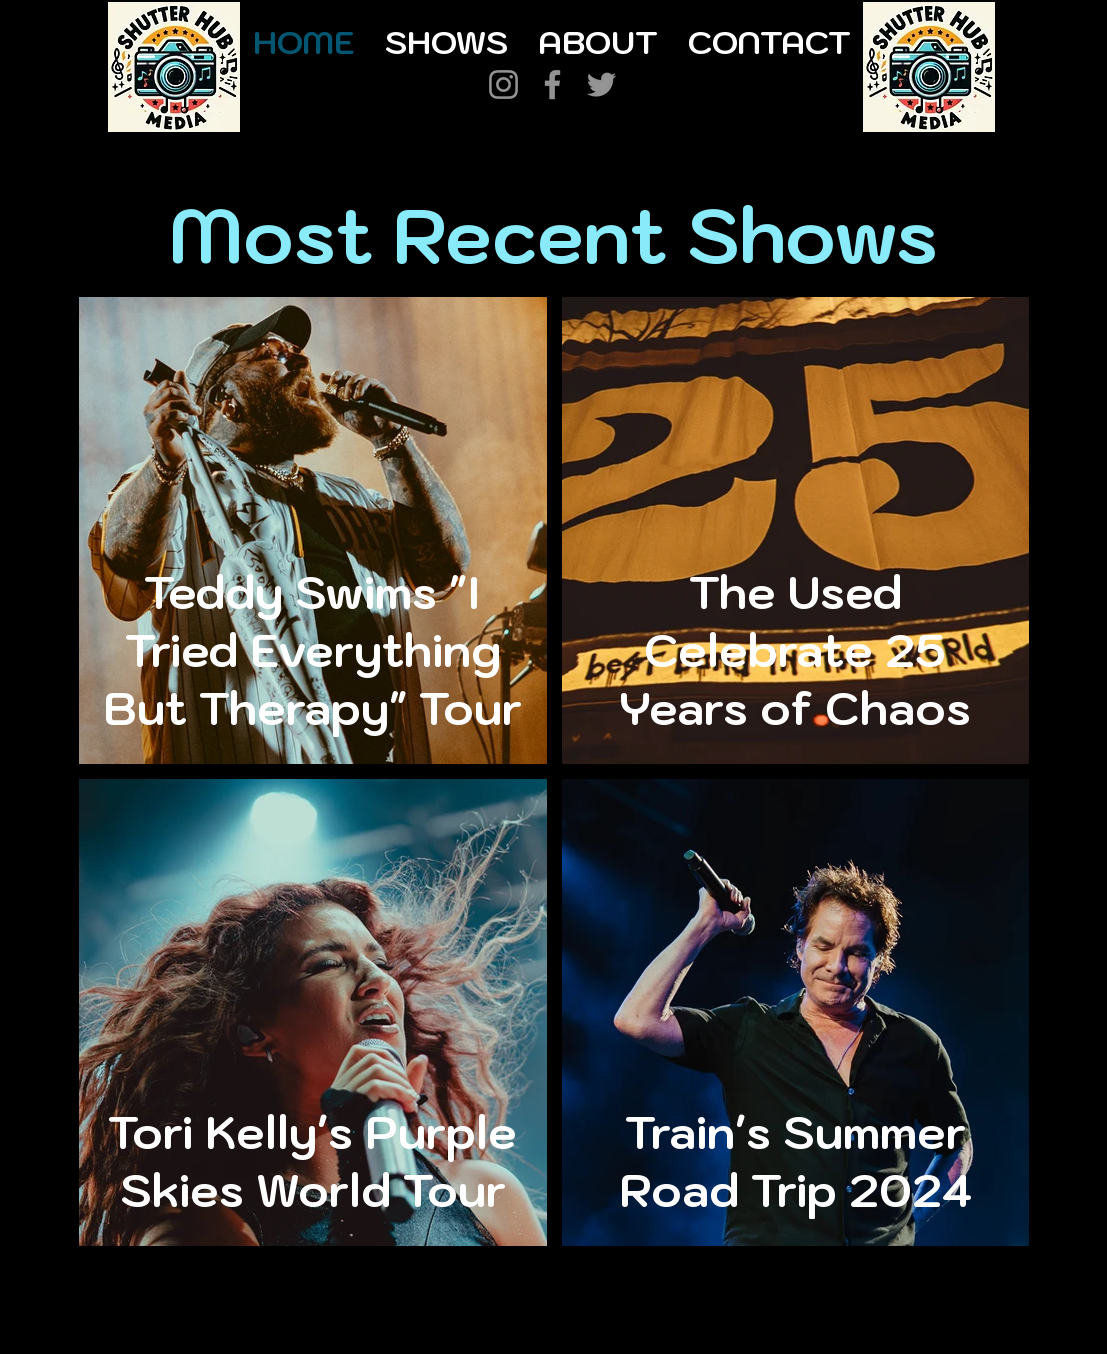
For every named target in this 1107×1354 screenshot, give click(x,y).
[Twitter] (601, 84)
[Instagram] (503, 84)
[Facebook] (552, 84)
